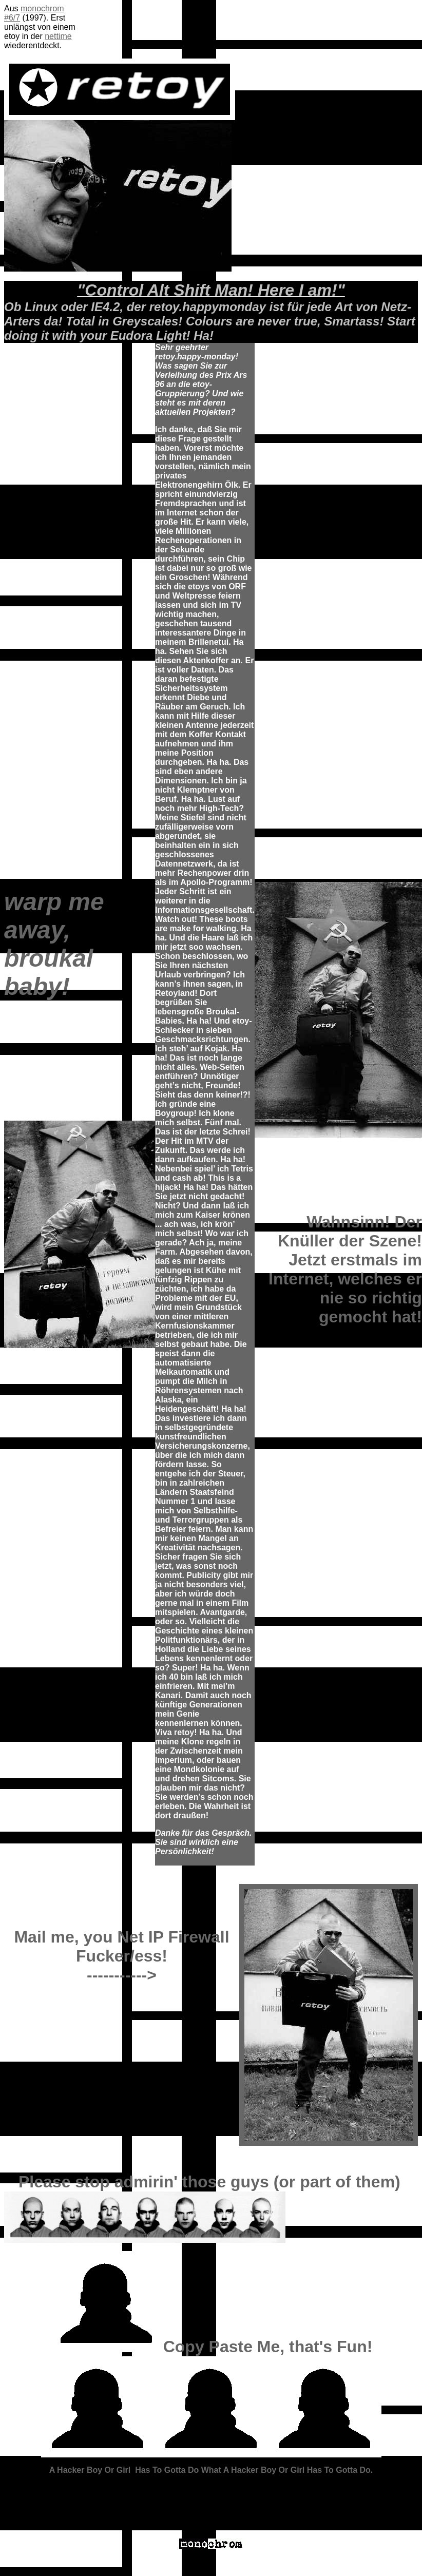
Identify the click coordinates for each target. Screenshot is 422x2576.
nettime (58, 36)
